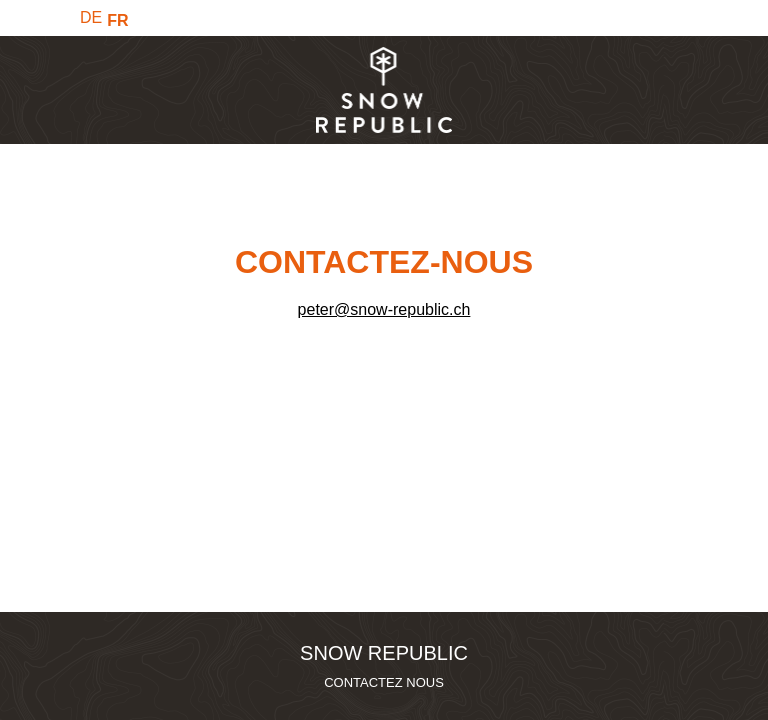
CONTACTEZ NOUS (384, 682)
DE (91, 17)
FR (117, 20)
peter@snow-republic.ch (384, 309)
